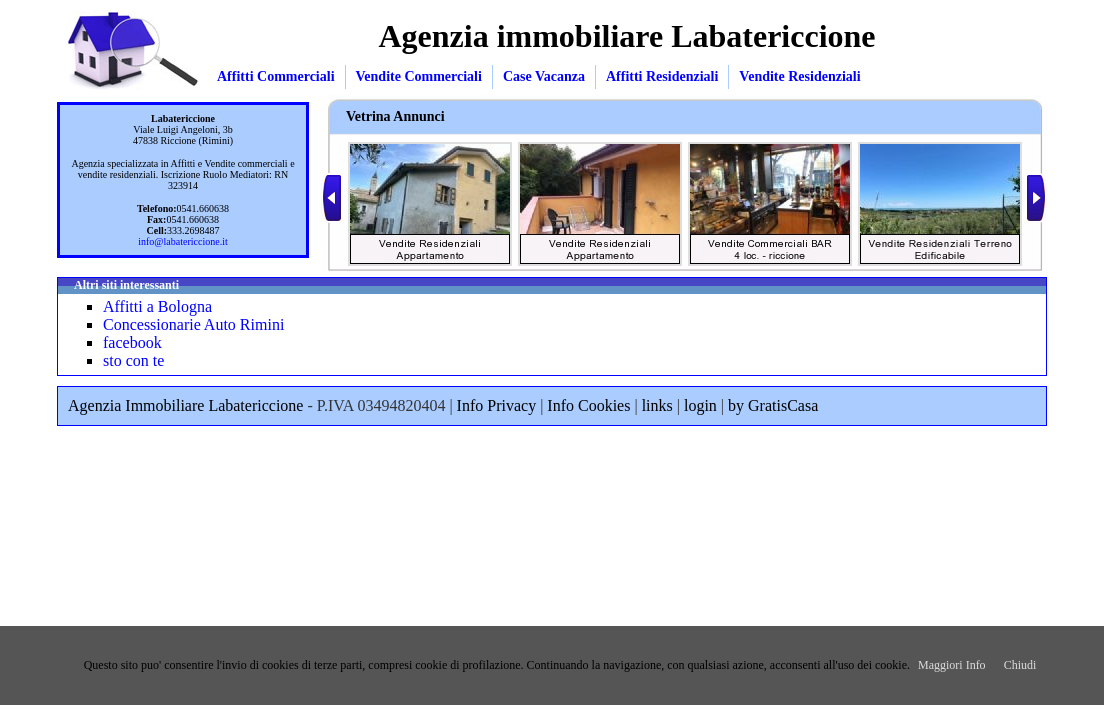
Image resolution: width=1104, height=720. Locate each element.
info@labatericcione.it (182, 241)
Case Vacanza (544, 76)
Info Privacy (497, 405)
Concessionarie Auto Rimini (193, 324)
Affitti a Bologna (157, 306)
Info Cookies (588, 405)
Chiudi (1020, 665)
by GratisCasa (773, 405)
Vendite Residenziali (799, 76)
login (700, 405)
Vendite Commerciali (419, 76)
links (657, 405)
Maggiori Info (952, 665)
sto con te (133, 360)
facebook (132, 342)
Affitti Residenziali (662, 76)
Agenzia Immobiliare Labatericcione (185, 405)
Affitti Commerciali (276, 76)
